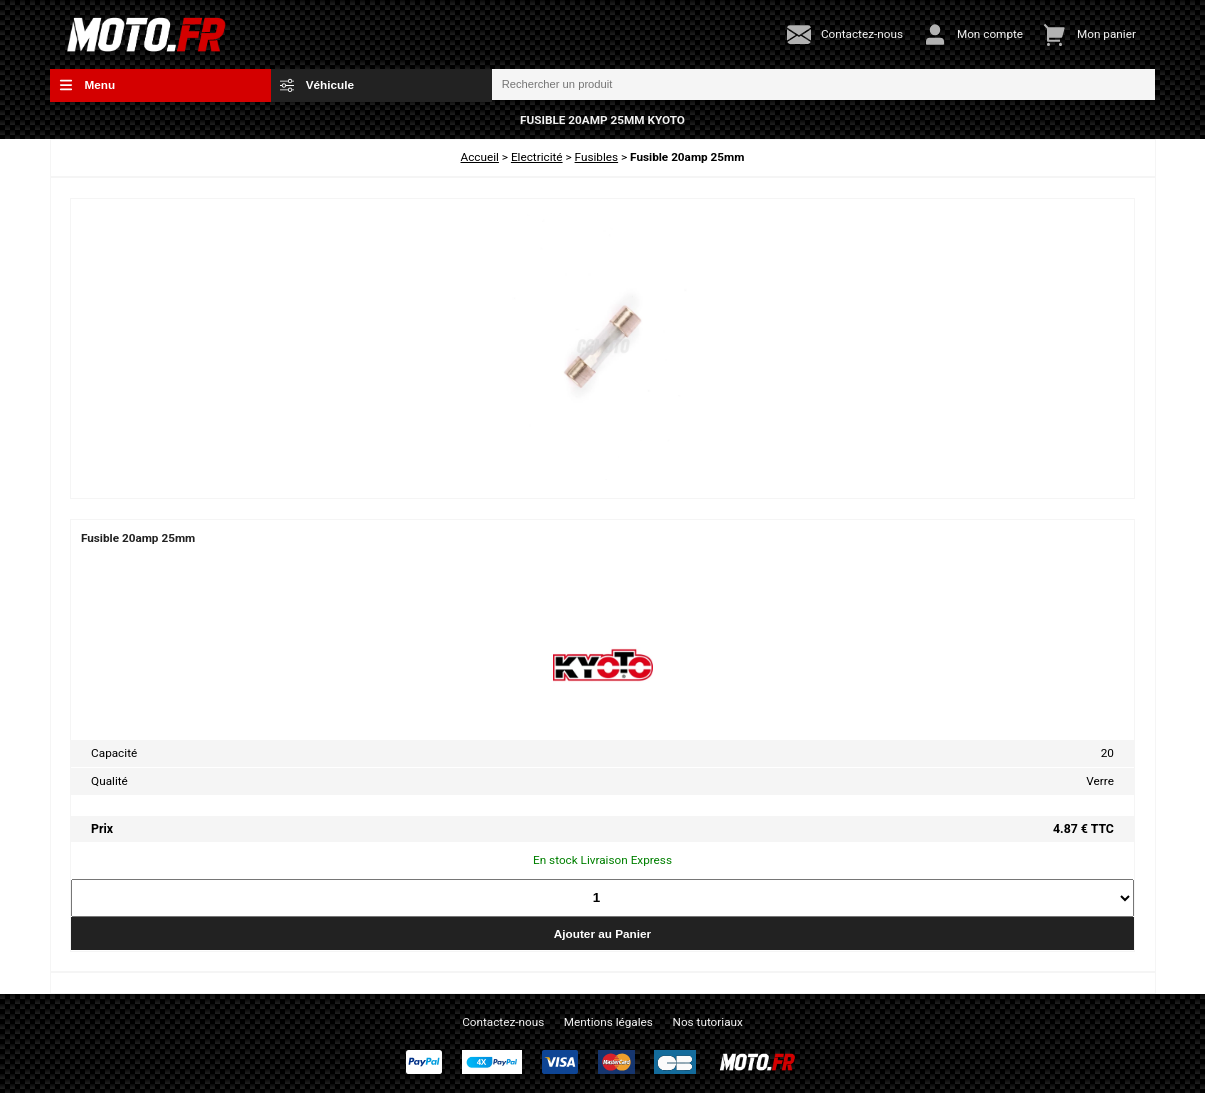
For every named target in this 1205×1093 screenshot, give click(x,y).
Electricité (537, 157)
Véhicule (317, 85)
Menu (87, 85)
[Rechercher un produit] (824, 85)
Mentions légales (608, 1022)
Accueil (480, 157)
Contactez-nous (503, 1022)
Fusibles (597, 157)
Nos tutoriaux (708, 1022)
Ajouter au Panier (602, 933)
